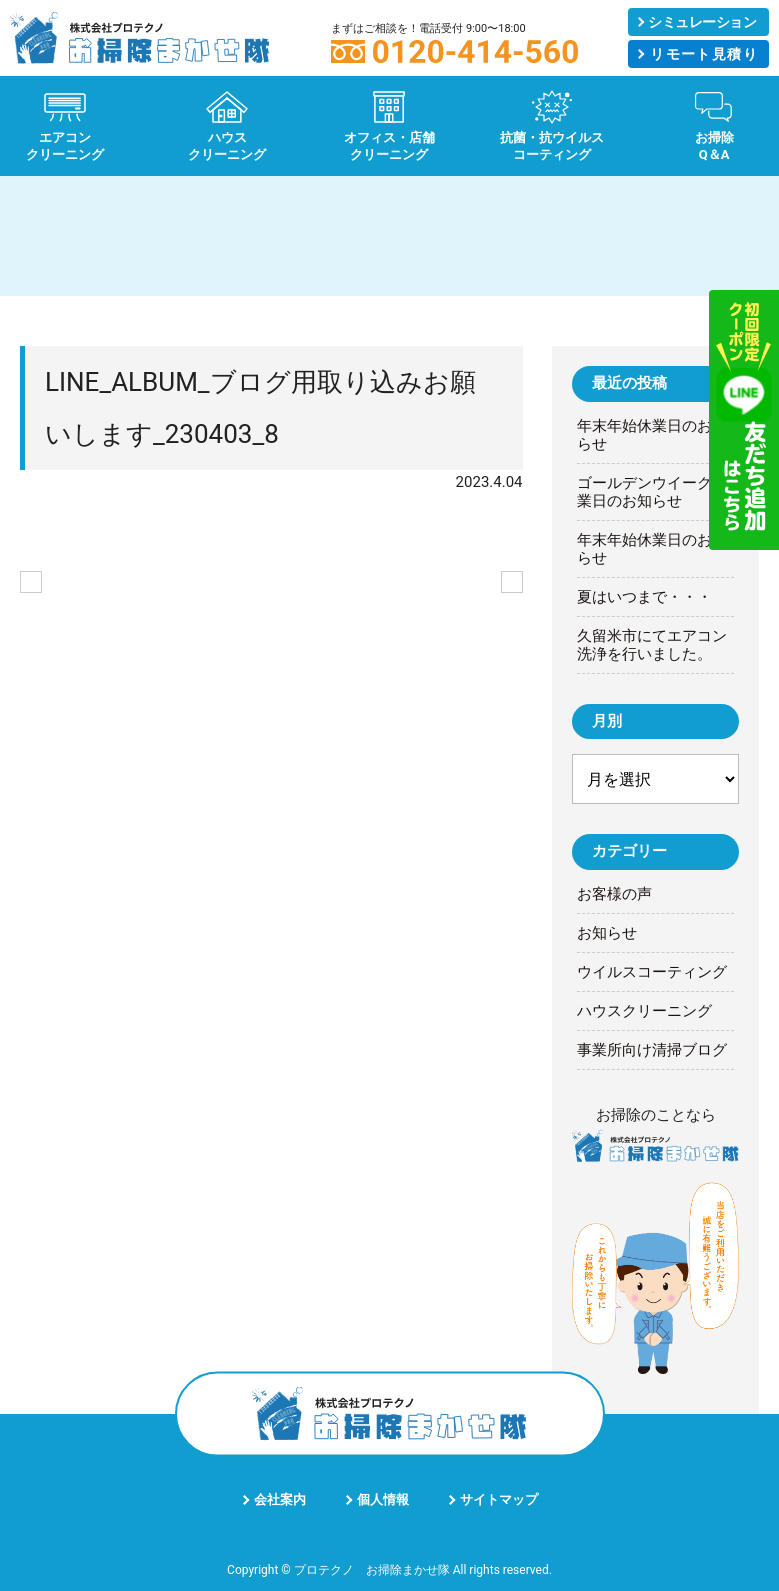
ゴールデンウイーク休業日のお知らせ (652, 492)
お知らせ (607, 933)
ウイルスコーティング (652, 972)
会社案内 (280, 1499)
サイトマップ (499, 1499)
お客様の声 (614, 894)
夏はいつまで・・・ (644, 597)
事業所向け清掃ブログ (652, 1050)
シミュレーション (702, 22)
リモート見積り (704, 54)
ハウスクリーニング (644, 1011)
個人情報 (383, 1499)
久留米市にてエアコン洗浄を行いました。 (652, 645)
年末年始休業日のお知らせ (652, 435)
